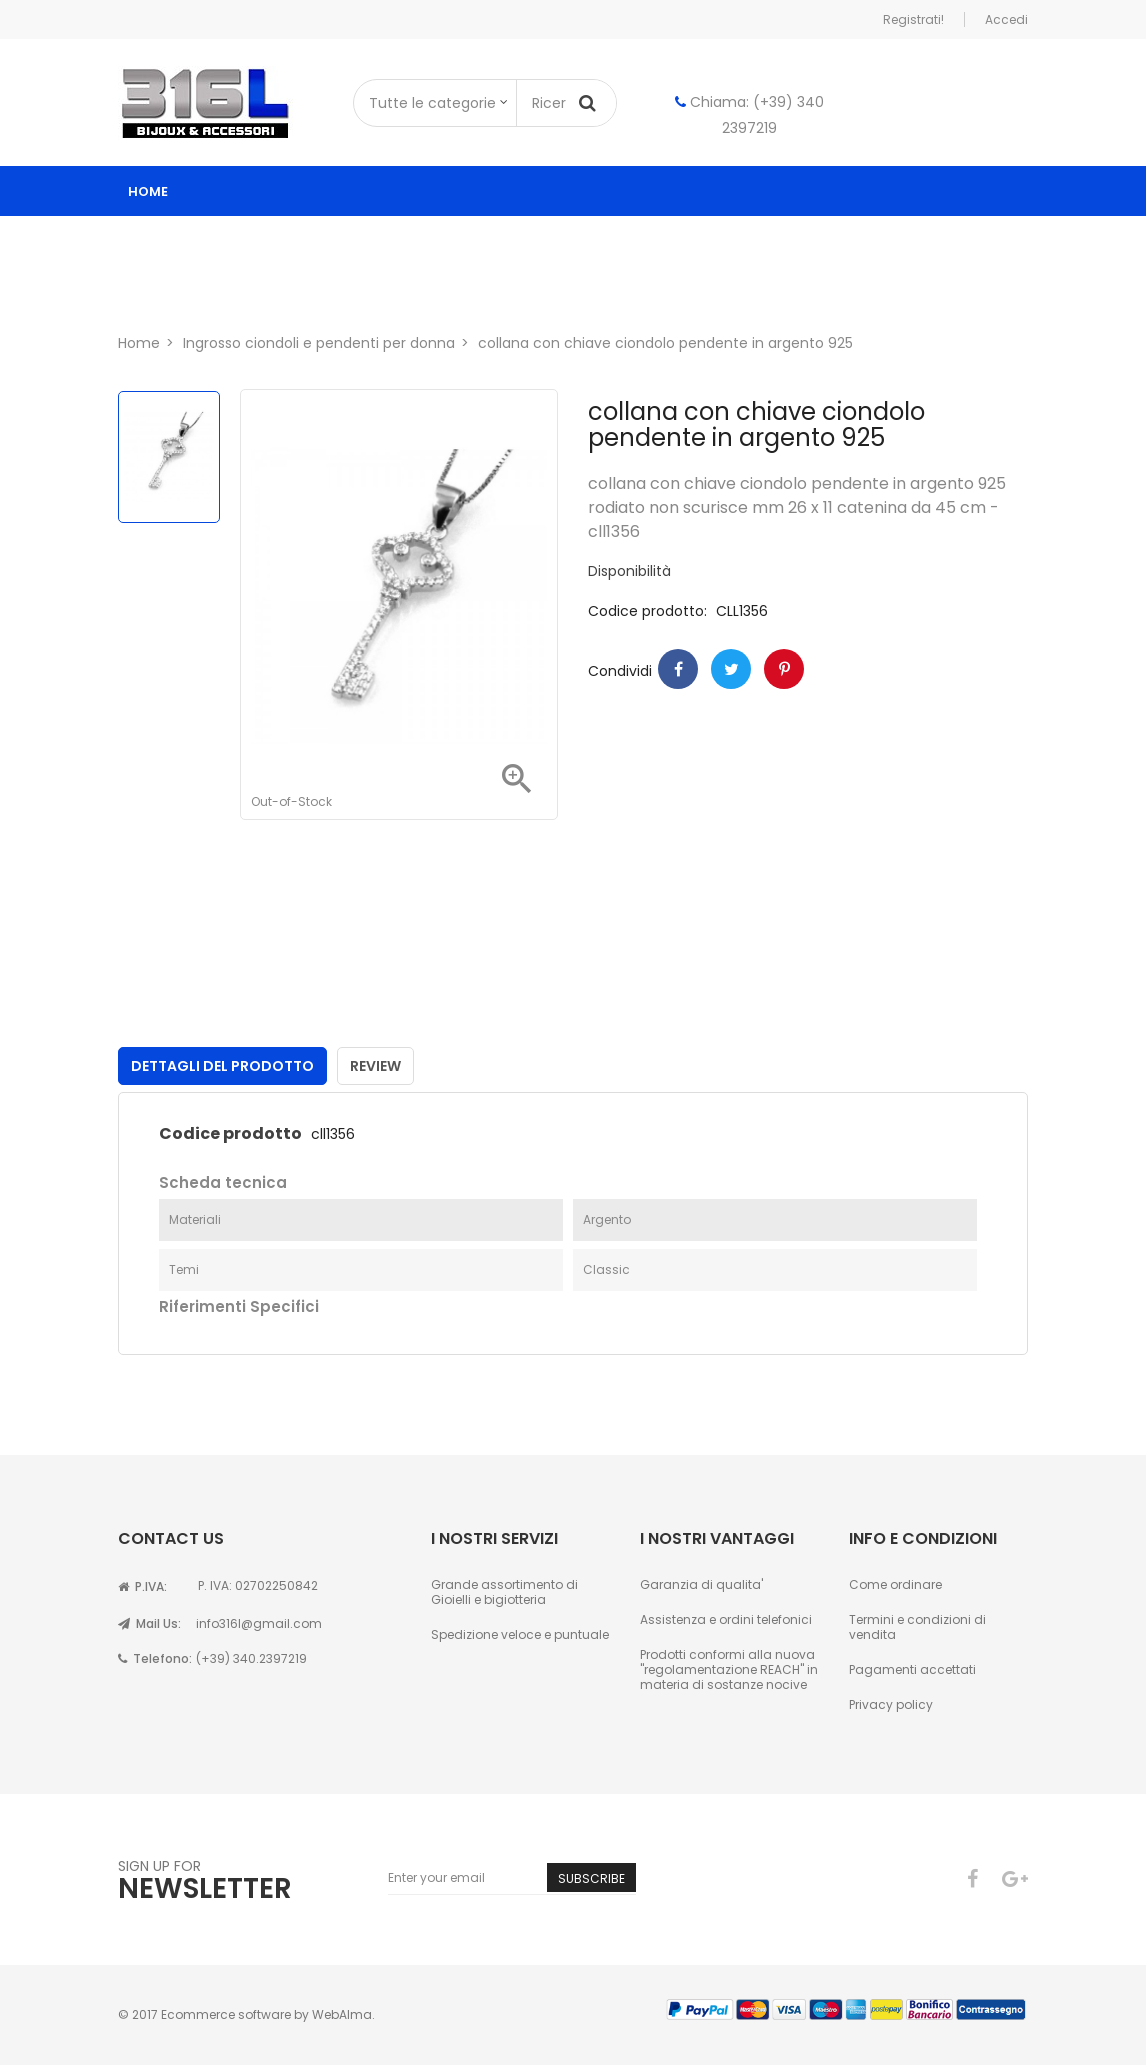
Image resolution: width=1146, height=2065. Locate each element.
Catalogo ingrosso (225, 241)
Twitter (731, 669)
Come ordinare (895, 1584)
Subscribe (591, 1878)
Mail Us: (149, 1623)
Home (148, 191)
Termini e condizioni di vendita (917, 1627)
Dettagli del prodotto (222, 1066)
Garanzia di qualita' (701, 1584)
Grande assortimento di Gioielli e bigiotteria (504, 1592)
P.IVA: (142, 1586)
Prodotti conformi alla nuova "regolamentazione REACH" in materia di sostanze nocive (729, 1669)
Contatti (300, 291)
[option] (169, 457)
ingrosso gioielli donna (436, 241)
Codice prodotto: (647, 611)
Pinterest (784, 669)
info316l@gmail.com (259, 1623)
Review (375, 1066)
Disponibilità (629, 571)
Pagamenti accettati (912, 1669)
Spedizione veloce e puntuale (520, 1634)
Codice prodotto (230, 1134)
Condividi (678, 669)
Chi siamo (184, 291)
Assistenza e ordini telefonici (726, 1619)
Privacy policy (891, 1704)
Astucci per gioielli (862, 241)
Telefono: (155, 1658)
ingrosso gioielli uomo (659, 241)
